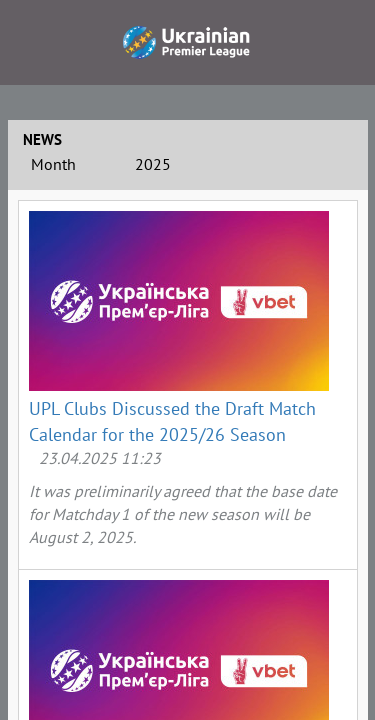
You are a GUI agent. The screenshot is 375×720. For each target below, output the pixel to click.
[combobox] (73, 167)
